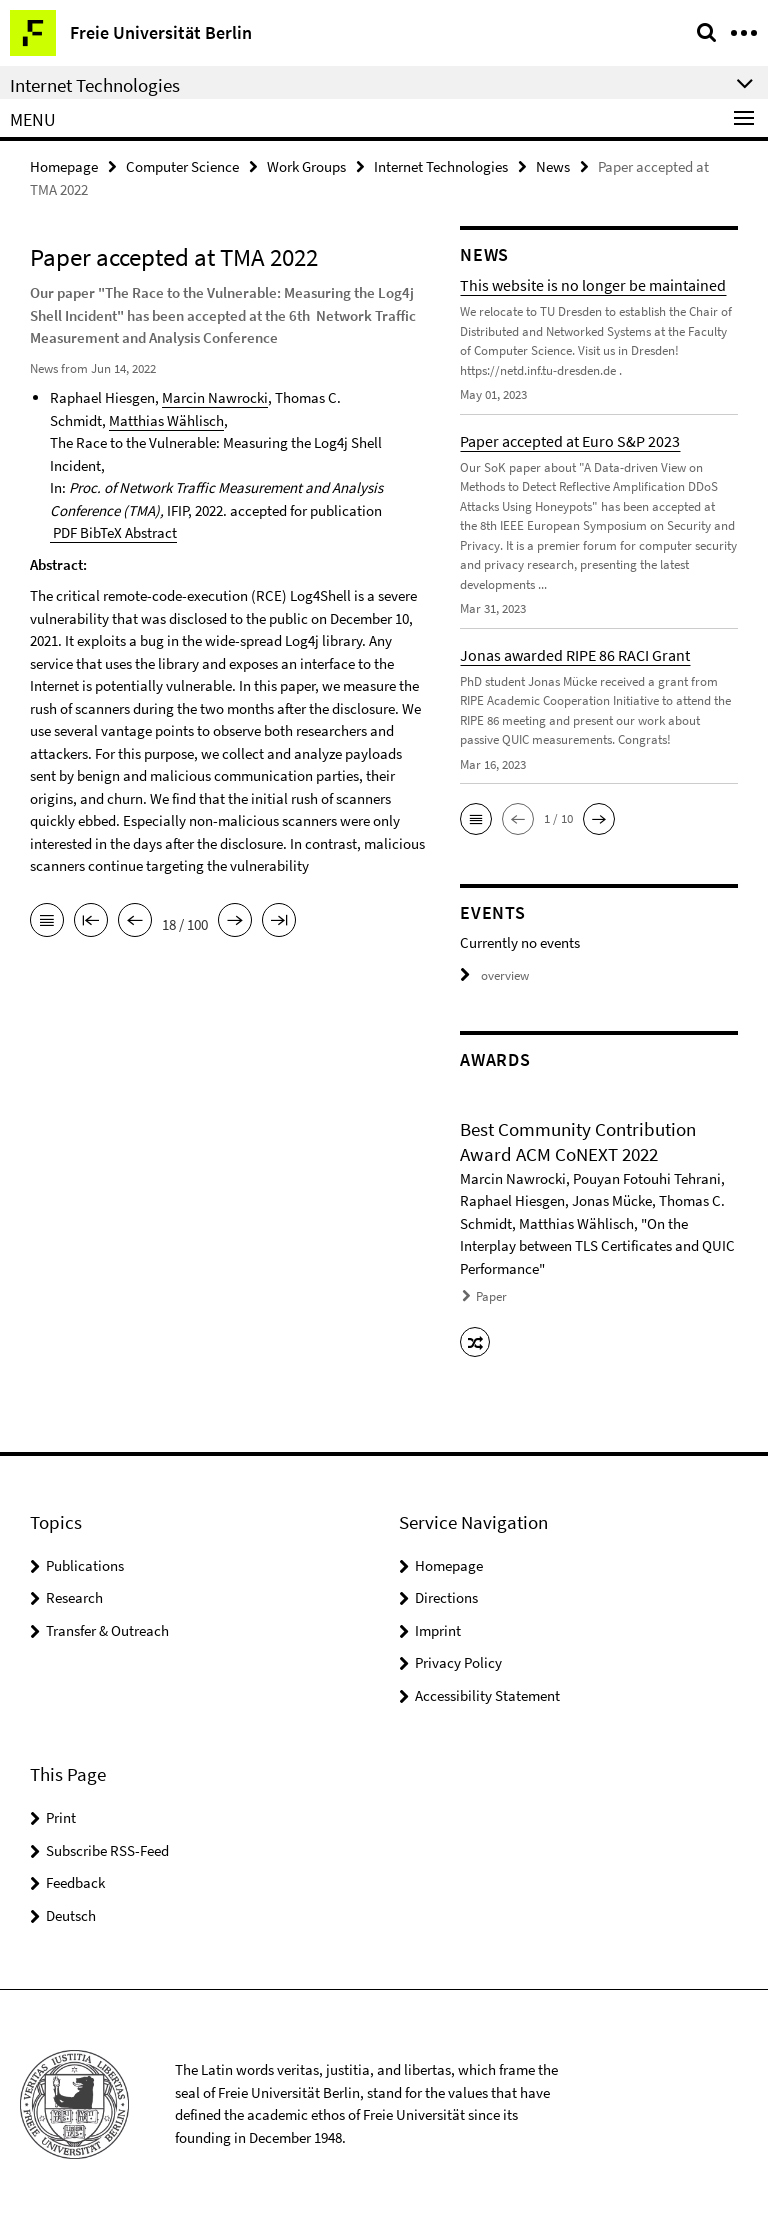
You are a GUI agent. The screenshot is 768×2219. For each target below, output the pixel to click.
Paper (491, 1296)
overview (494, 975)
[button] (476, 819)
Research (74, 1597)
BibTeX (99, 532)
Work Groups (306, 166)
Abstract (149, 532)
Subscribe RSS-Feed (107, 1850)
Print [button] (61, 1817)
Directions (446, 1597)
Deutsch (71, 1915)
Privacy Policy (458, 1662)
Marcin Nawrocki (215, 397)
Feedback (75, 1882)
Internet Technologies (441, 166)
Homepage (64, 166)
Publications (85, 1565)
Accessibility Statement (487, 1695)
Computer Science (182, 166)
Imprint (438, 1630)
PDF (63, 532)
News (553, 166)
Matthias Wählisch (166, 420)
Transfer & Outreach (107, 1630)
